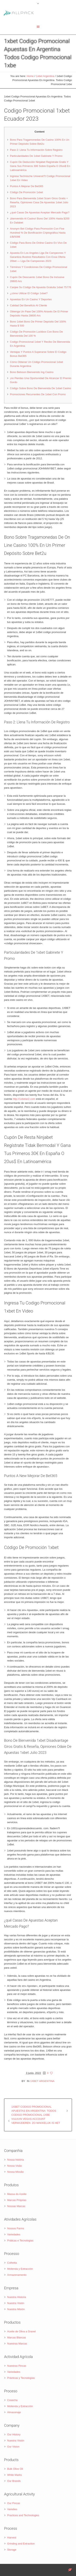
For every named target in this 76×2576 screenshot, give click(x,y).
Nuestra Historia (16, 2297)
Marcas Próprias (16, 2200)
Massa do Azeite (16, 2194)
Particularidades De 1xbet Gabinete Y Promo (36, 155)
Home (30, 76)
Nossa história (15, 2159)
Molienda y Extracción (20, 2268)
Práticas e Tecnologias (20, 2240)
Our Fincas (13, 2503)
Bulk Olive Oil (15, 2468)
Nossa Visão (14, 2165)
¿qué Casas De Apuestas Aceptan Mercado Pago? (39, 212)
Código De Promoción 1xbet (26, 192)
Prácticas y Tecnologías (21, 2377)
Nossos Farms (15, 2228)
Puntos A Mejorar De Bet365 (26, 186)
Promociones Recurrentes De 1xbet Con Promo (38, 394)
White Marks (14, 2474)
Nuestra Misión (16, 2309)
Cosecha (12, 2400)
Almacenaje (14, 2412)
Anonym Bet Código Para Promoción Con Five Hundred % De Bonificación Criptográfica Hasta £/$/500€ (37, 232)
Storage (11, 2549)
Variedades (13, 2234)
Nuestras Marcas (17, 2343)
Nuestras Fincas (16, 2365)
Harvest (11, 2537)
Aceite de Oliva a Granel (21, 2331)
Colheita (12, 2262)
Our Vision (13, 2446)
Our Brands (13, 2480)
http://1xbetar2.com (24, 1098)
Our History (13, 2434)
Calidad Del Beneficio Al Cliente (28, 305)
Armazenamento (16, 2274)
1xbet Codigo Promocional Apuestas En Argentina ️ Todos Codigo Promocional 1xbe (33, 2110)
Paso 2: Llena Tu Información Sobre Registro (36, 149)
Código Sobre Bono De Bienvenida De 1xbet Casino (40, 388)
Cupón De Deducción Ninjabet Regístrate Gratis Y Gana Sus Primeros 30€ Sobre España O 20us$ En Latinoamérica (40, 166)
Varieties (12, 2509)
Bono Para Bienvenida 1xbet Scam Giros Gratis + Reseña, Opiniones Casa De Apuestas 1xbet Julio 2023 (39, 202)
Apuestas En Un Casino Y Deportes (31, 299)
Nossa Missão (15, 2171)
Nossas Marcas (16, 2206)
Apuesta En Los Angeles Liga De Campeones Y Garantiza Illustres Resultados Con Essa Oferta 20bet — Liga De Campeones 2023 (38, 256)
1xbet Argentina (45, 76)
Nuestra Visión (15, 2303)
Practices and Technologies (23, 2515)
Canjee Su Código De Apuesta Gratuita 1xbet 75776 (40, 287)
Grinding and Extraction (21, 2543)
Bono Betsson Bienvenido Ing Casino (32, 372)
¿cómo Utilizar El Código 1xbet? (29, 293)
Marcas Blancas (16, 2337)
